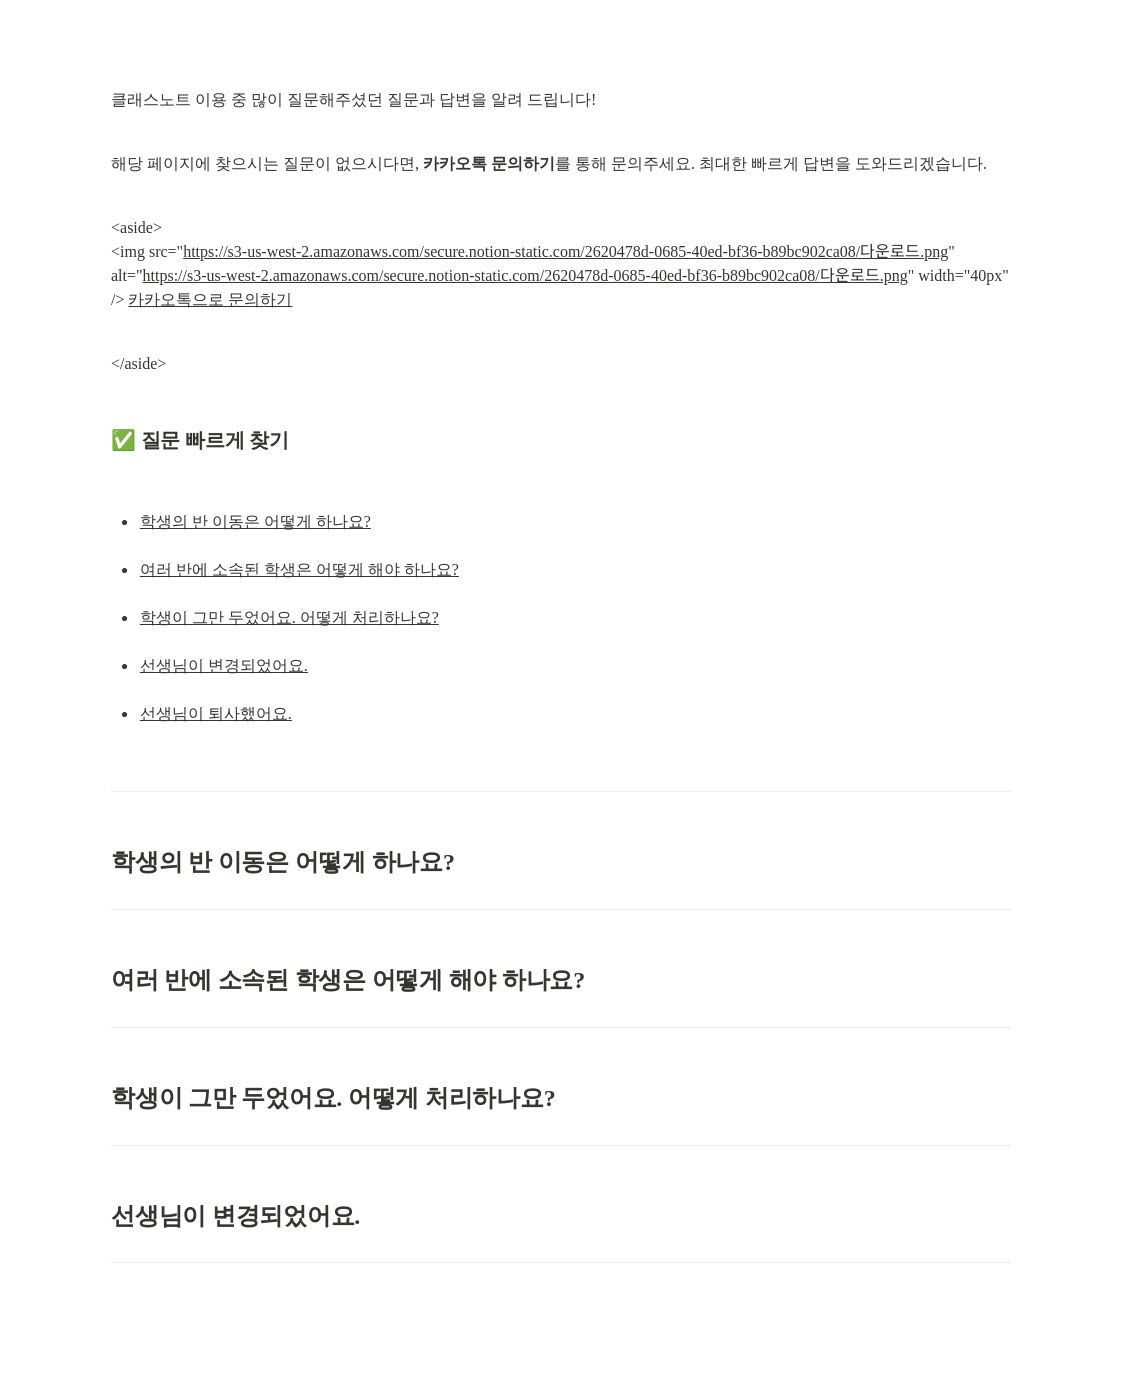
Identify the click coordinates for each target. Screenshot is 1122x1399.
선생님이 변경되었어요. (224, 665)
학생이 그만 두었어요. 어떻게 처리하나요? (289, 617)
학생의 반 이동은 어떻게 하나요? (255, 521)
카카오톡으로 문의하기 (210, 299)
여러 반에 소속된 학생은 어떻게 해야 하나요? (299, 569)
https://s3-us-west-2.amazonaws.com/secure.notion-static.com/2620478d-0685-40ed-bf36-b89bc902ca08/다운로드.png (565, 251)
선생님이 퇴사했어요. (216, 713)
